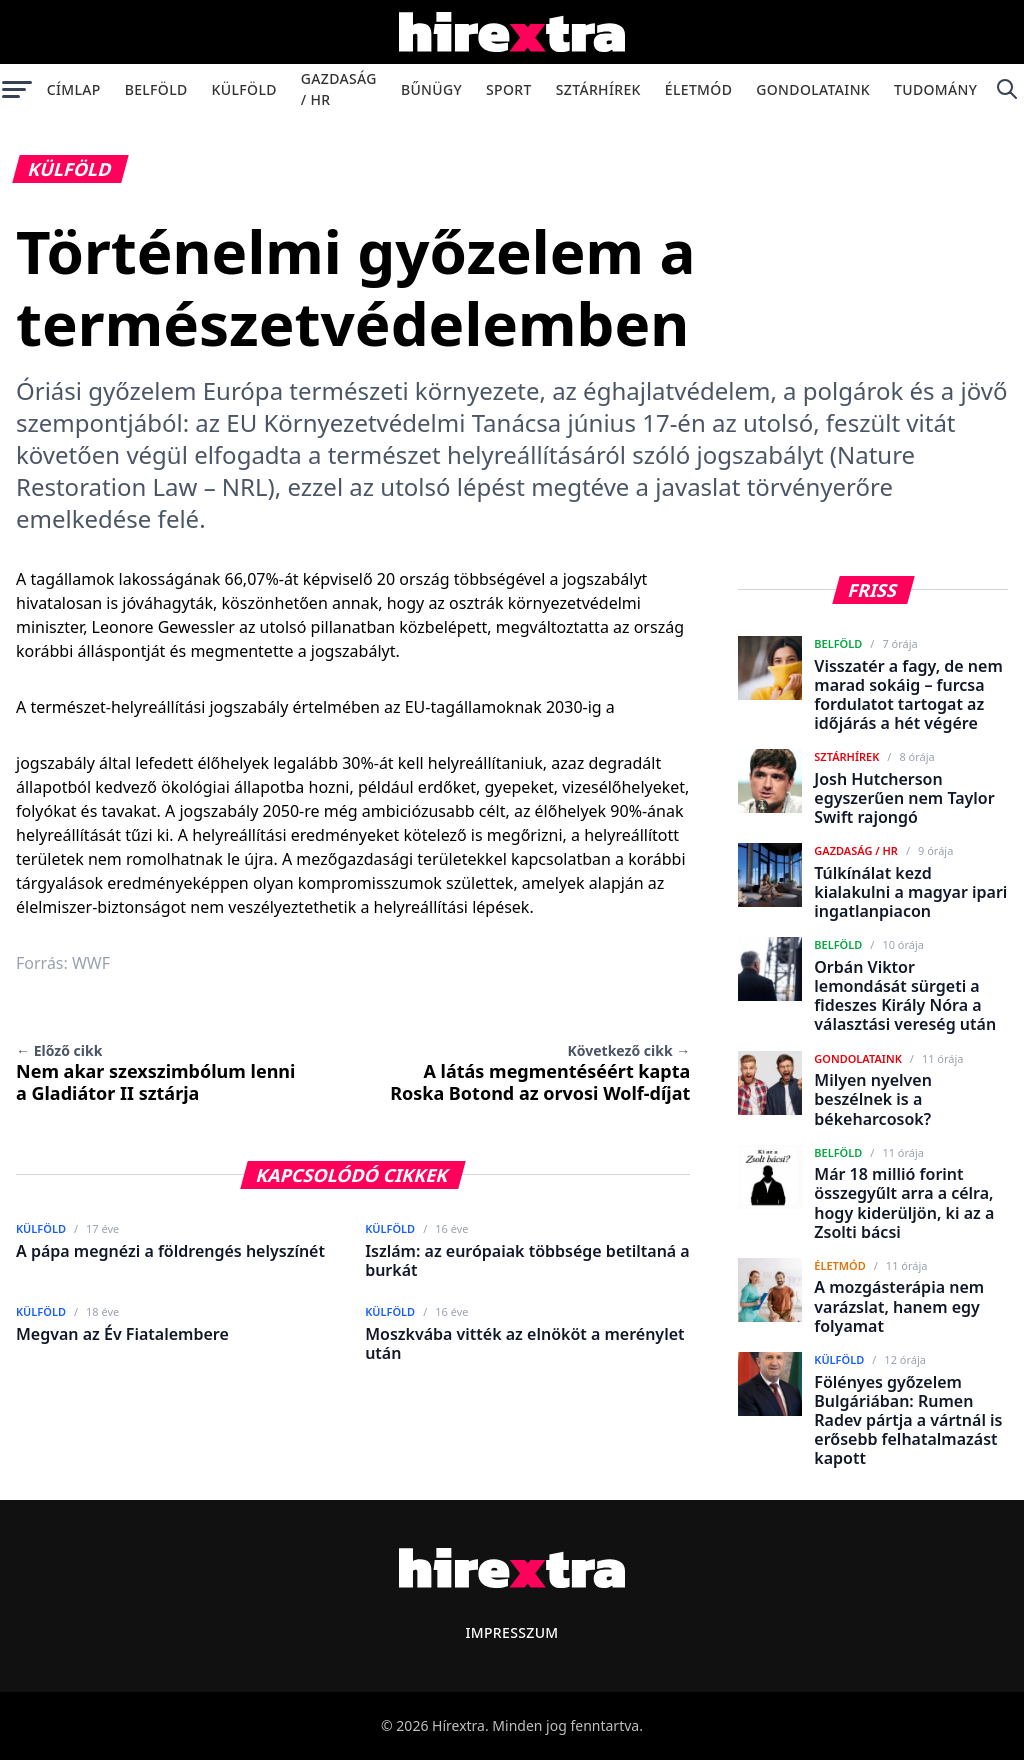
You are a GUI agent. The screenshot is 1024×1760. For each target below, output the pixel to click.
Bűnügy (431, 89)
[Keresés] (1006, 89)
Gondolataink (813, 89)
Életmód (698, 89)
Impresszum (511, 1632)
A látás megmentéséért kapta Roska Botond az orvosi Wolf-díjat (540, 1073)
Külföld (244, 89)
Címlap (74, 89)
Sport (509, 89)
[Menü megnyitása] (17, 89)
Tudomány (935, 89)
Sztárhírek (598, 89)
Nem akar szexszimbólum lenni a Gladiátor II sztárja (155, 1073)
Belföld (156, 89)
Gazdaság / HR (339, 89)
